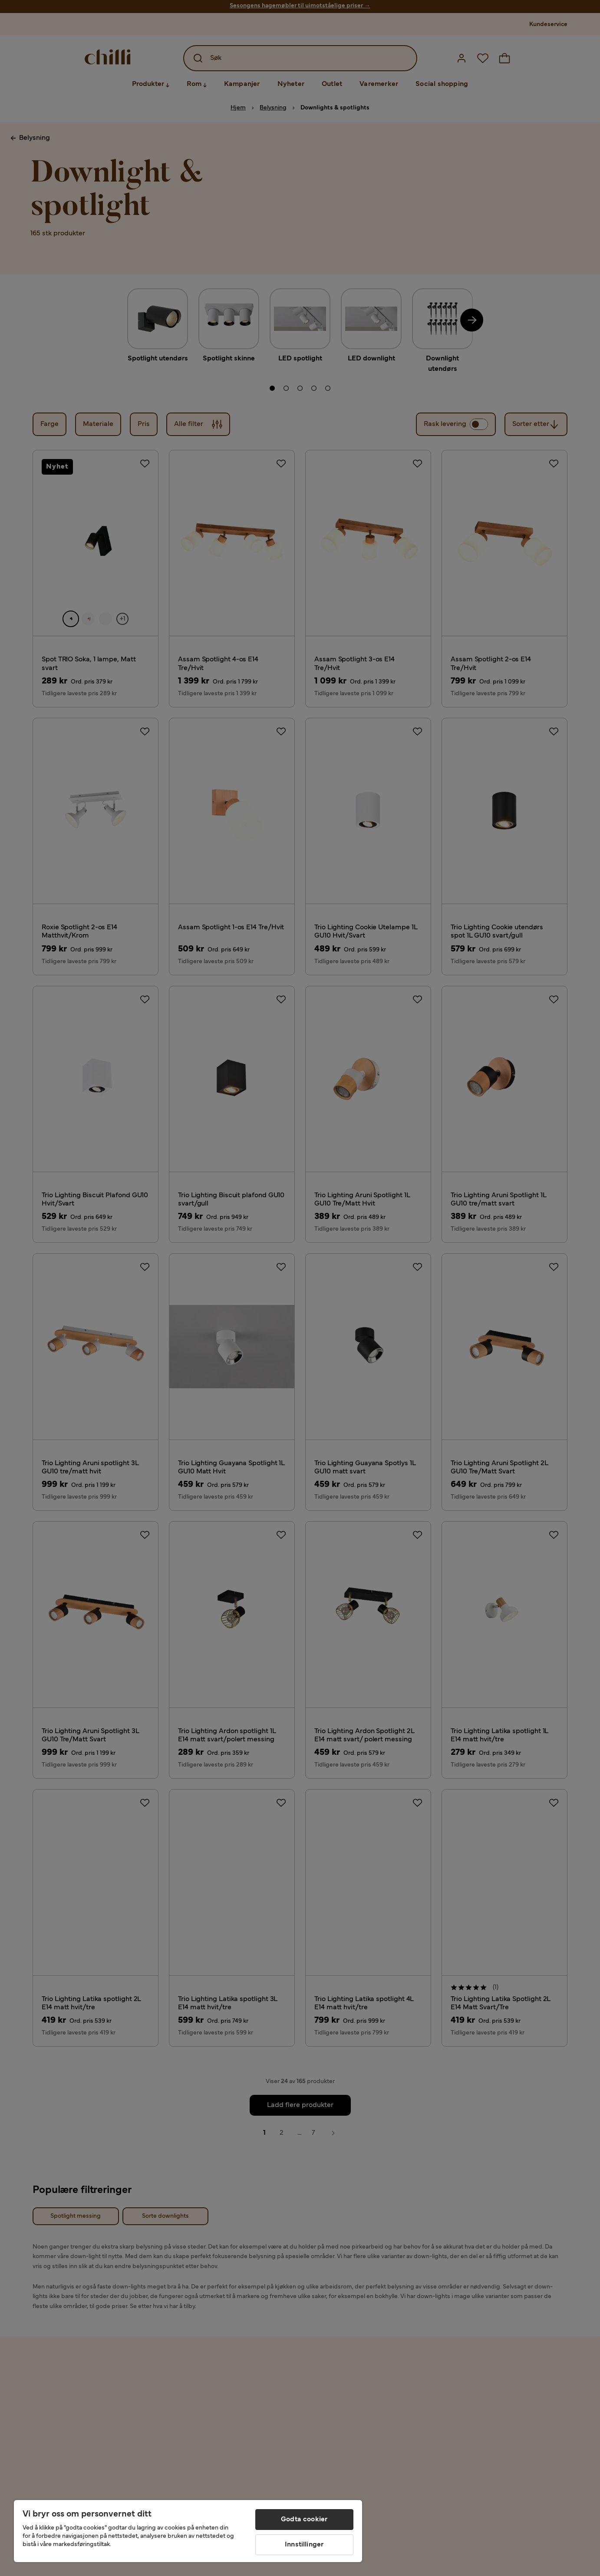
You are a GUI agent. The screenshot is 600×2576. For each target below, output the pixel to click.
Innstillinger (304, 2545)
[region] (188, 2531)
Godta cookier (304, 2520)
